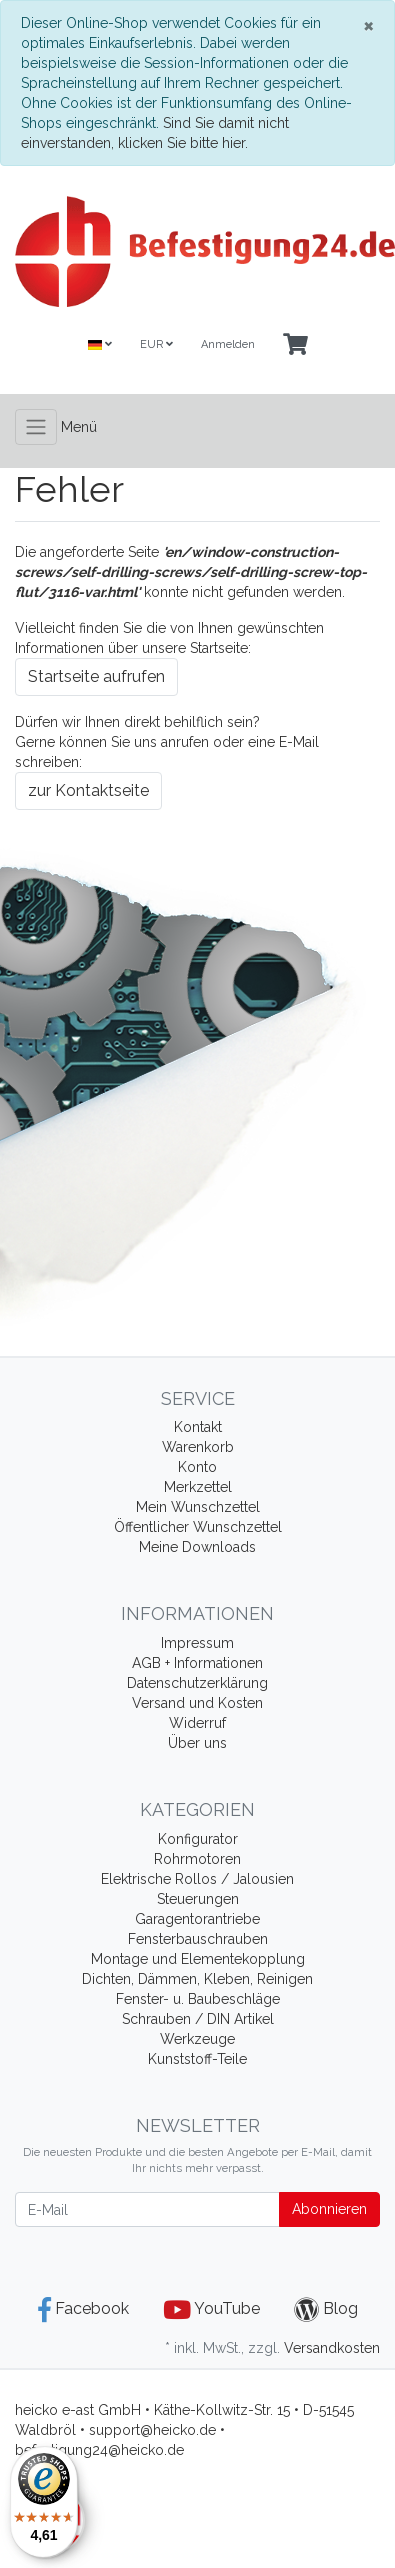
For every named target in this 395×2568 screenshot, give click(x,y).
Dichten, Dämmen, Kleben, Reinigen (197, 1979)
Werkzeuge (197, 2039)
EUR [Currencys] (156, 344)
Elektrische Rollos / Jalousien (197, 1879)
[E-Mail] (147, 2209)
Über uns (197, 1743)
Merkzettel (198, 1487)
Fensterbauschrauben (198, 1939)
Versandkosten (332, 2348)
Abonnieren (329, 2209)
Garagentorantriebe (197, 1919)
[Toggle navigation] (36, 427)
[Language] (100, 345)
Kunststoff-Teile (197, 2059)
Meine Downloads (197, 1547)
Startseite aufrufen (96, 676)
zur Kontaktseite (88, 790)
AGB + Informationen (197, 1663)
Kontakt (198, 1427)
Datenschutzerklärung (197, 1683)
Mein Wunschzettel (198, 1507)
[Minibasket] (295, 345)
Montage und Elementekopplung (198, 1959)
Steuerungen (198, 1899)
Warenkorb (198, 1447)
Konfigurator (198, 1839)
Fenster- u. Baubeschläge (198, 1999)
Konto (197, 1467)
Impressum (197, 1643)
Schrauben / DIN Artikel (198, 2019)
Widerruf (197, 1723)
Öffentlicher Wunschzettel (198, 1527)
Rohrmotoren (197, 1859)
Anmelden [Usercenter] (228, 344)
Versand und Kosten (197, 1703)
